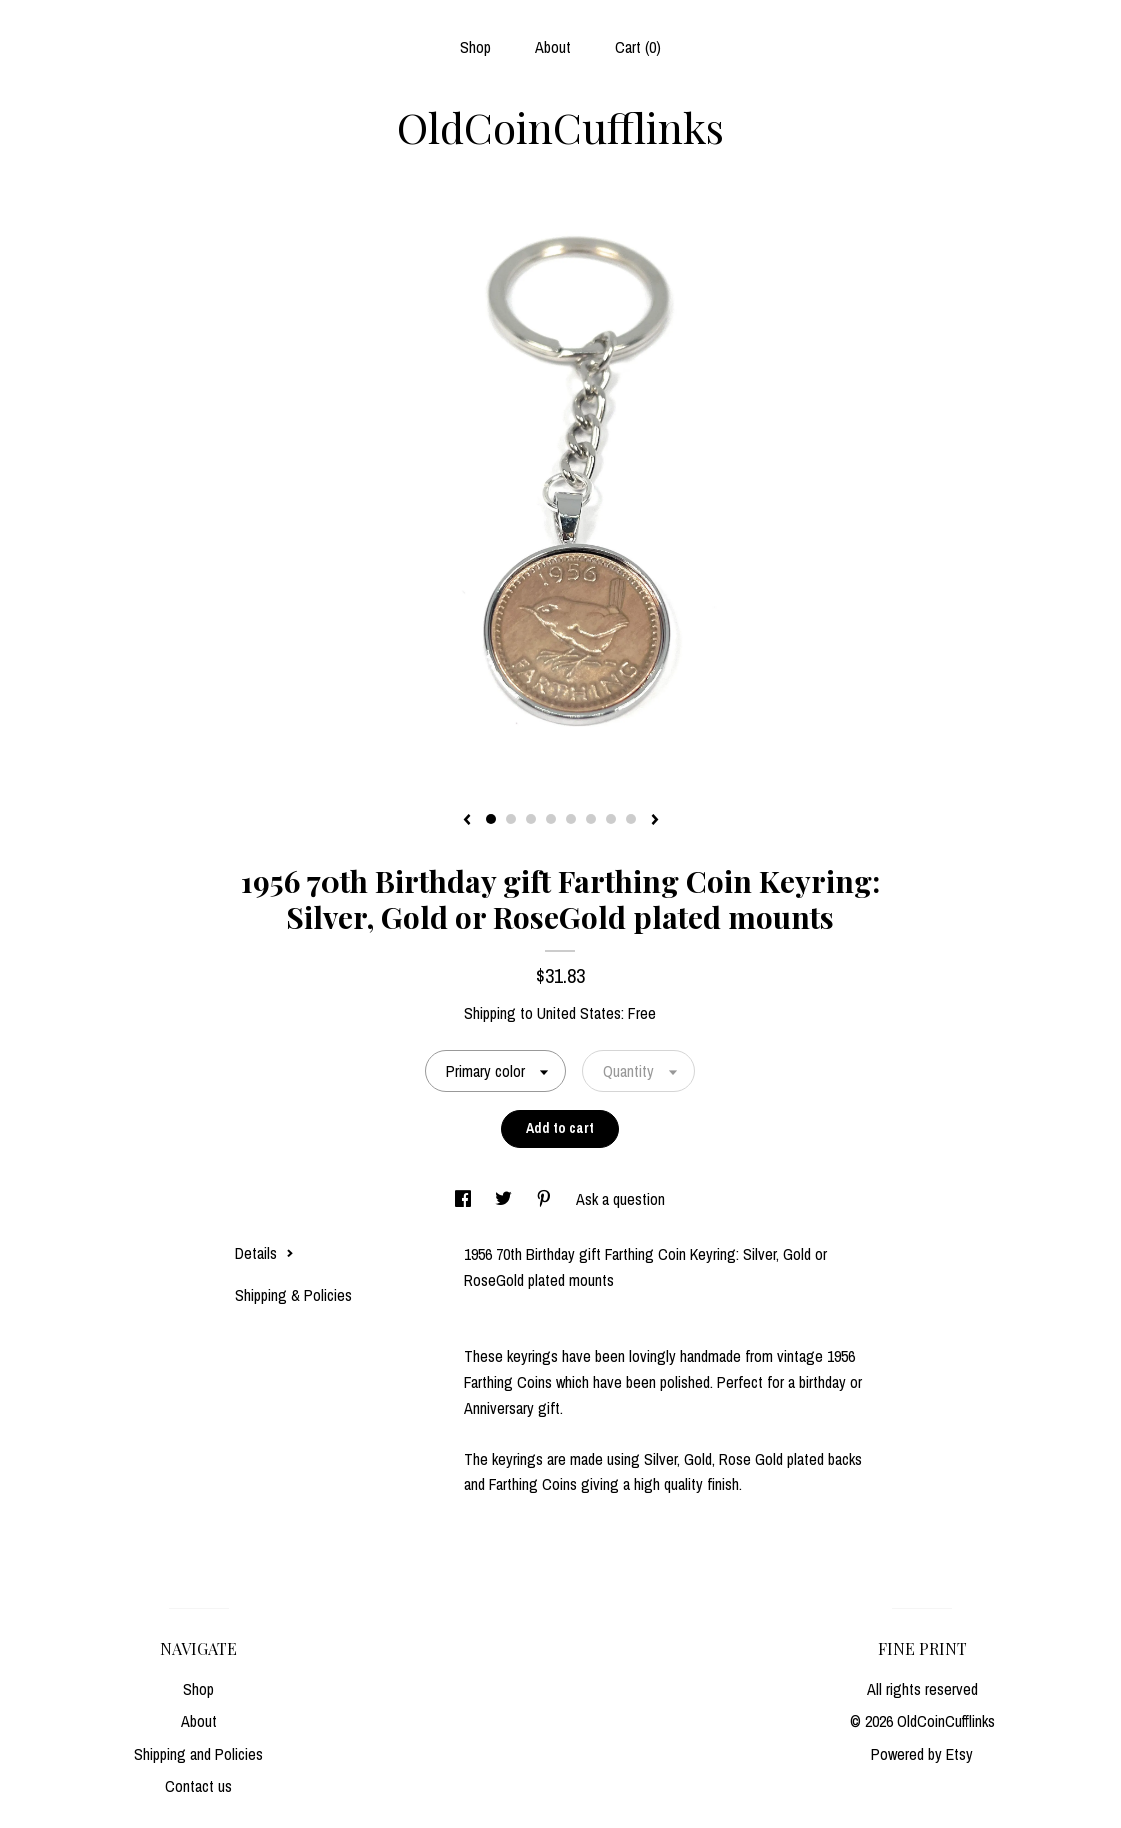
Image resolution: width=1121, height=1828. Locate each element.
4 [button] (551, 819)
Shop (475, 47)
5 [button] (571, 819)
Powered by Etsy (922, 1754)
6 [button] (591, 819)
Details (264, 1253)
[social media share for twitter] (505, 1199)
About (553, 47)
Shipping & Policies (293, 1295)
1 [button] (491, 819)
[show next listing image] (655, 821)
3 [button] (531, 819)
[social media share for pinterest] (546, 1199)
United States (579, 1013)
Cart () (638, 47)
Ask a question (620, 1199)
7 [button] (611, 819)
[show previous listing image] (467, 821)
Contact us (198, 1786)
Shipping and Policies (198, 1754)
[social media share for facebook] (465, 1199)
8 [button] (631, 819)
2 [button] (511, 819)
